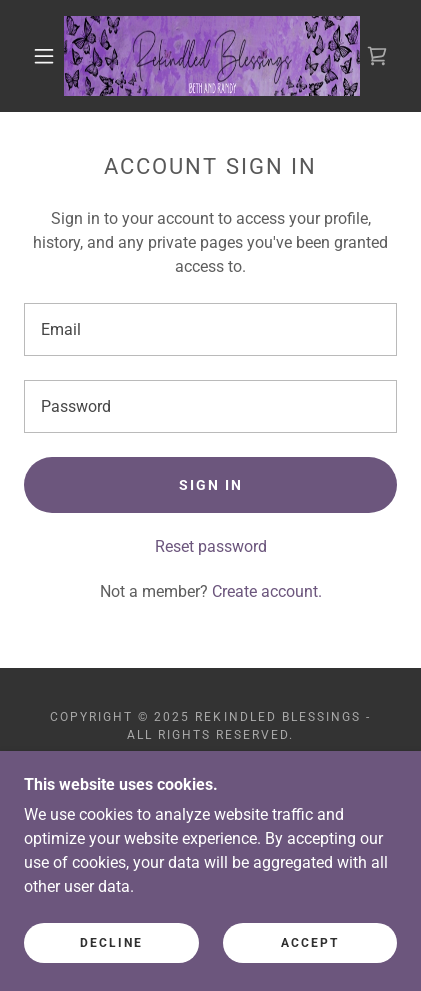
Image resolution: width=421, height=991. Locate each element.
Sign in (211, 485)
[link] (212, 56)
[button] (44, 56)
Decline (111, 943)
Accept (310, 943)
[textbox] (210, 329)
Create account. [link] (267, 591)
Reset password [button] (211, 546)
